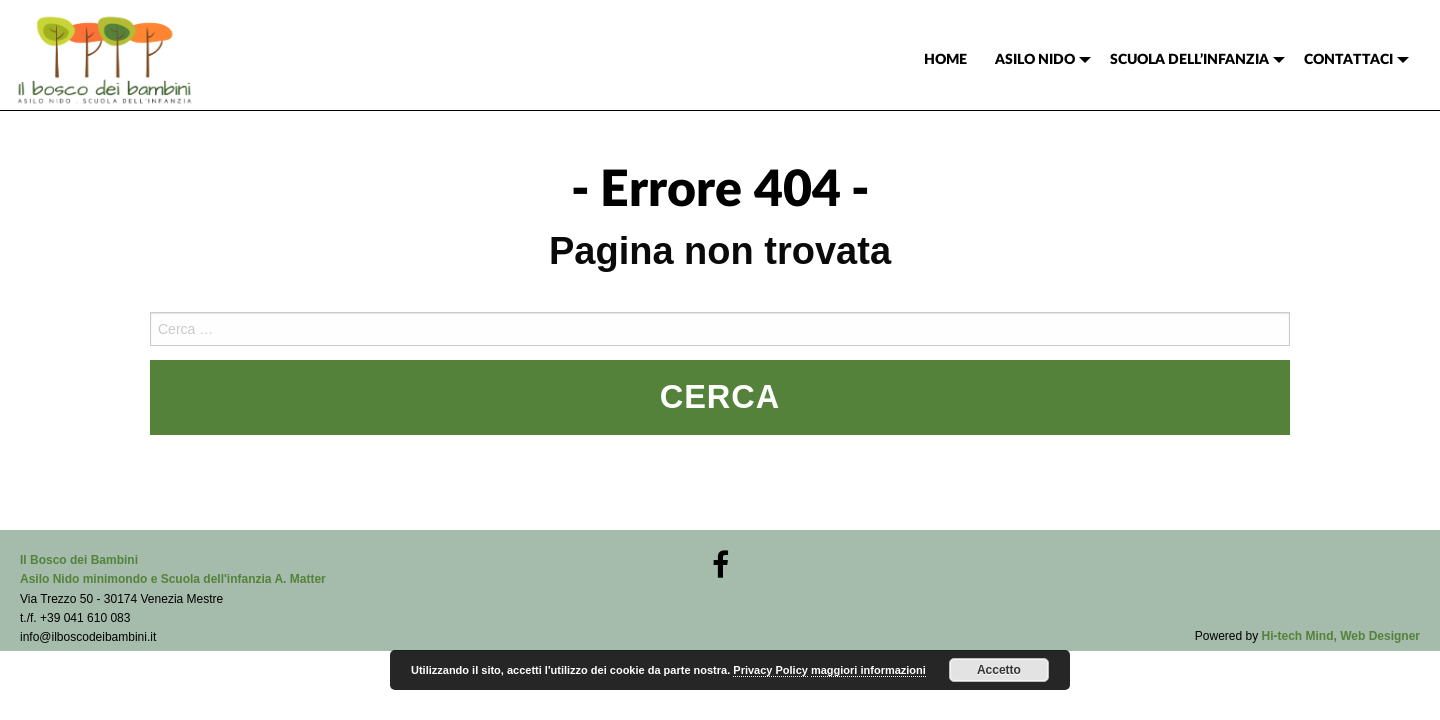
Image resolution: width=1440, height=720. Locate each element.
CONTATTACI (1348, 60)
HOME (945, 60)
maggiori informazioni (868, 670)
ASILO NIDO (1035, 60)
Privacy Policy (770, 670)
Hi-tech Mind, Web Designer (1341, 636)
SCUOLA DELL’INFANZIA (1189, 60)
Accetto (999, 670)
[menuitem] (945, 60)
